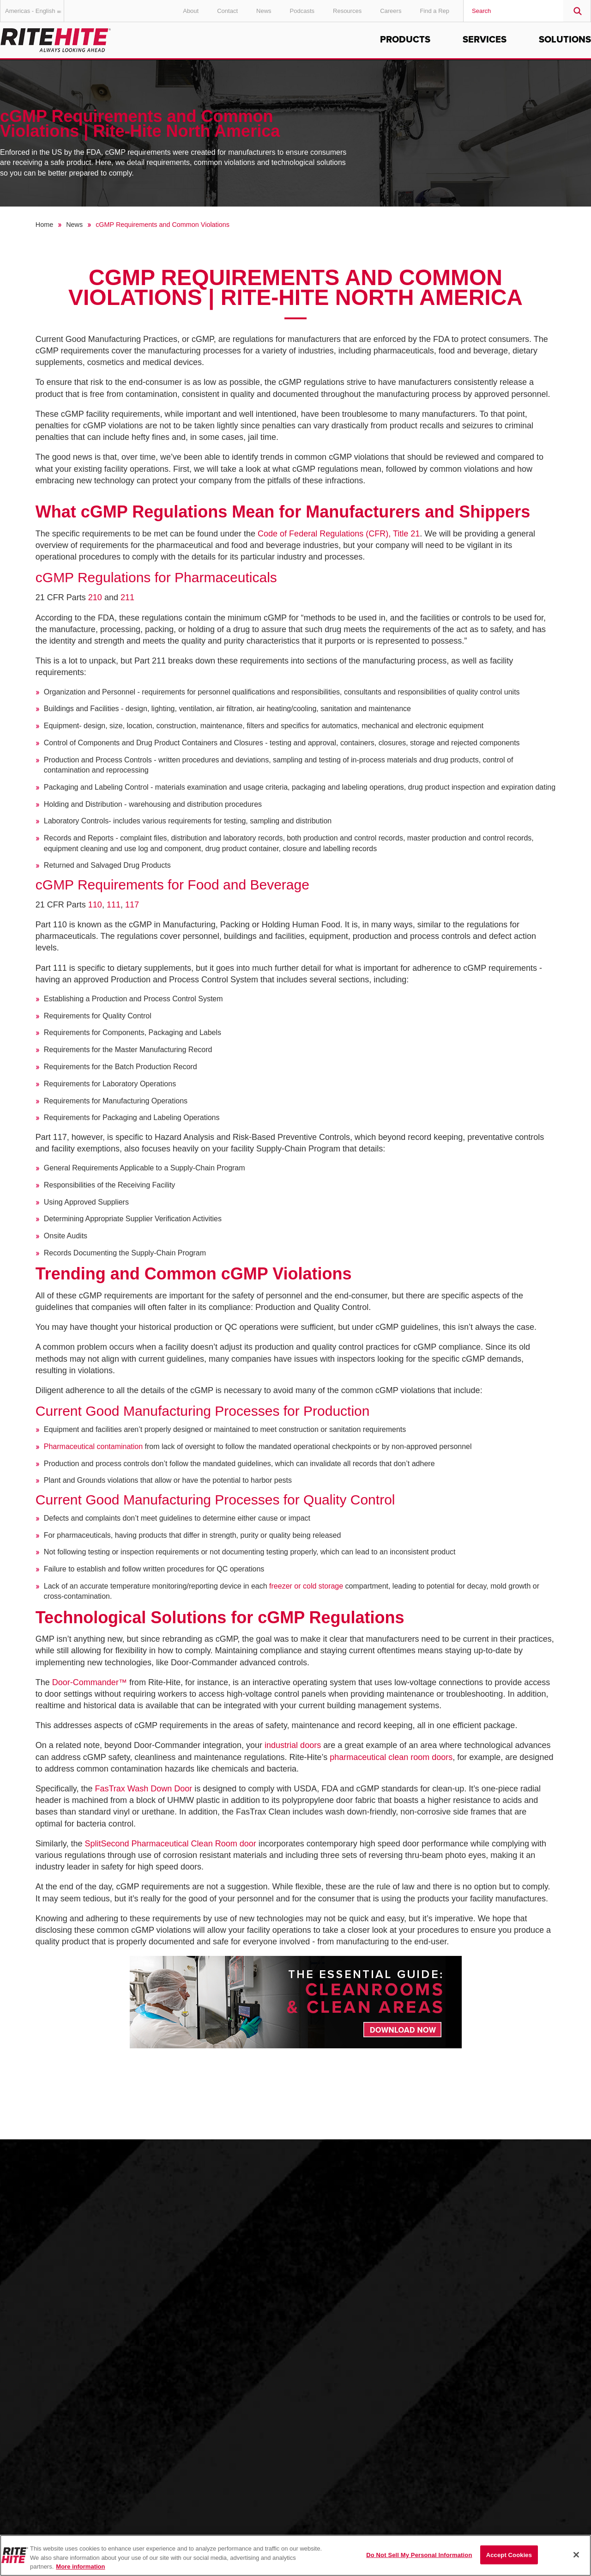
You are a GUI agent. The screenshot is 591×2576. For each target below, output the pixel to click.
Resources (347, 10)
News (263, 10)
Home (44, 224)
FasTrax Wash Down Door (144, 1788)
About (191, 10)
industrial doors (293, 1745)
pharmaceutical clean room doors (391, 1757)
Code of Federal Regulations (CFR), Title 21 (339, 533)
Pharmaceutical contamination (93, 1446)
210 (96, 597)
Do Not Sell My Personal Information (419, 2554)
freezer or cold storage (306, 1586)
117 (132, 904)
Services (485, 39)
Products (405, 39)
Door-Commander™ (89, 1682)
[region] (295, 2555)
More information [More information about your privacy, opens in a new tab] (80, 2566)
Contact (227, 10)
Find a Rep (434, 10)
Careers (390, 10)
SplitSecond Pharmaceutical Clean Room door (170, 1843)
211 (127, 597)
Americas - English (34, 10)
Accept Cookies (509, 2554)
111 (114, 904)
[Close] (576, 2555)
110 (95, 904)
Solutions (565, 39)
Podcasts (302, 10)
